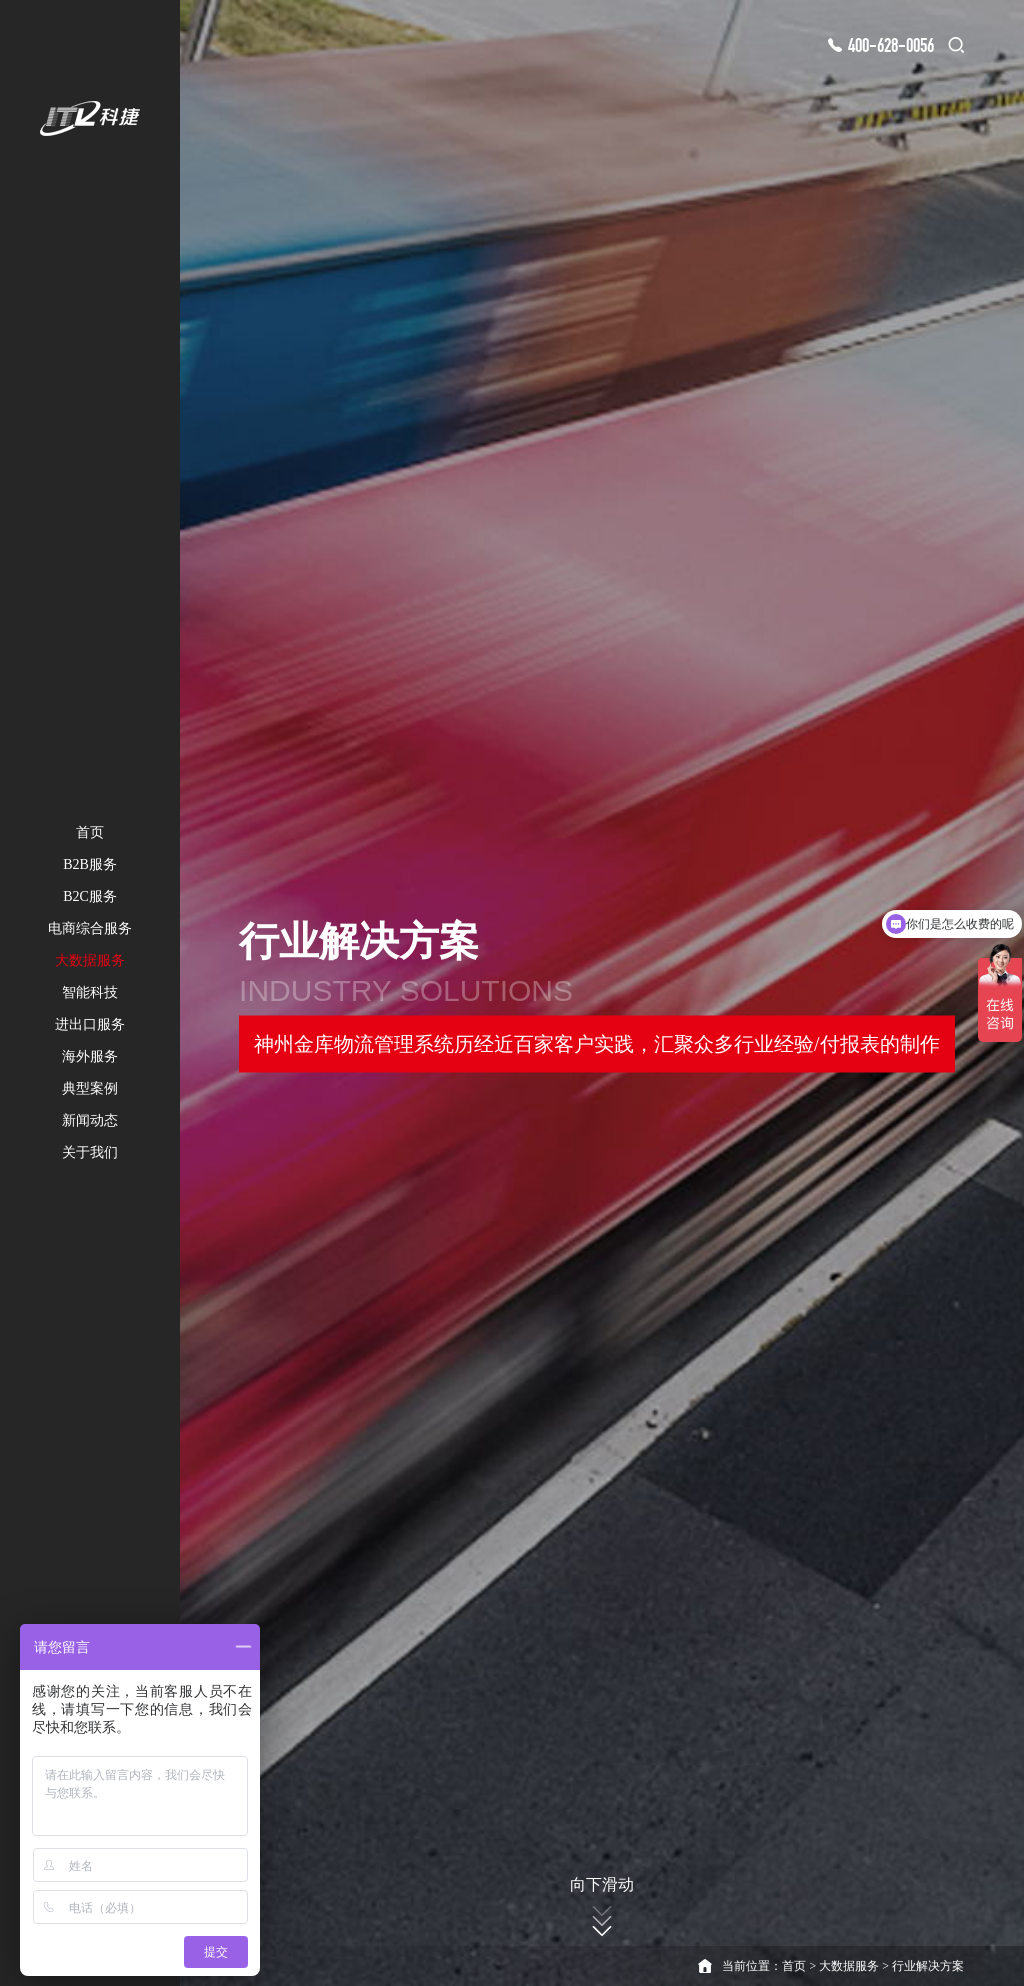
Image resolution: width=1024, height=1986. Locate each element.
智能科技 (90, 992)
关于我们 (90, 1152)
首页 (90, 832)
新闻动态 (90, 1120)
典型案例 (90, 1088)
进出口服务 (90, 1024)
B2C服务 (90, 896)
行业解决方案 (928, 1966)
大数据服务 (90, 960)
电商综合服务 (90, 928)
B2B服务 (90, 864)
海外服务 (90, 1056)
